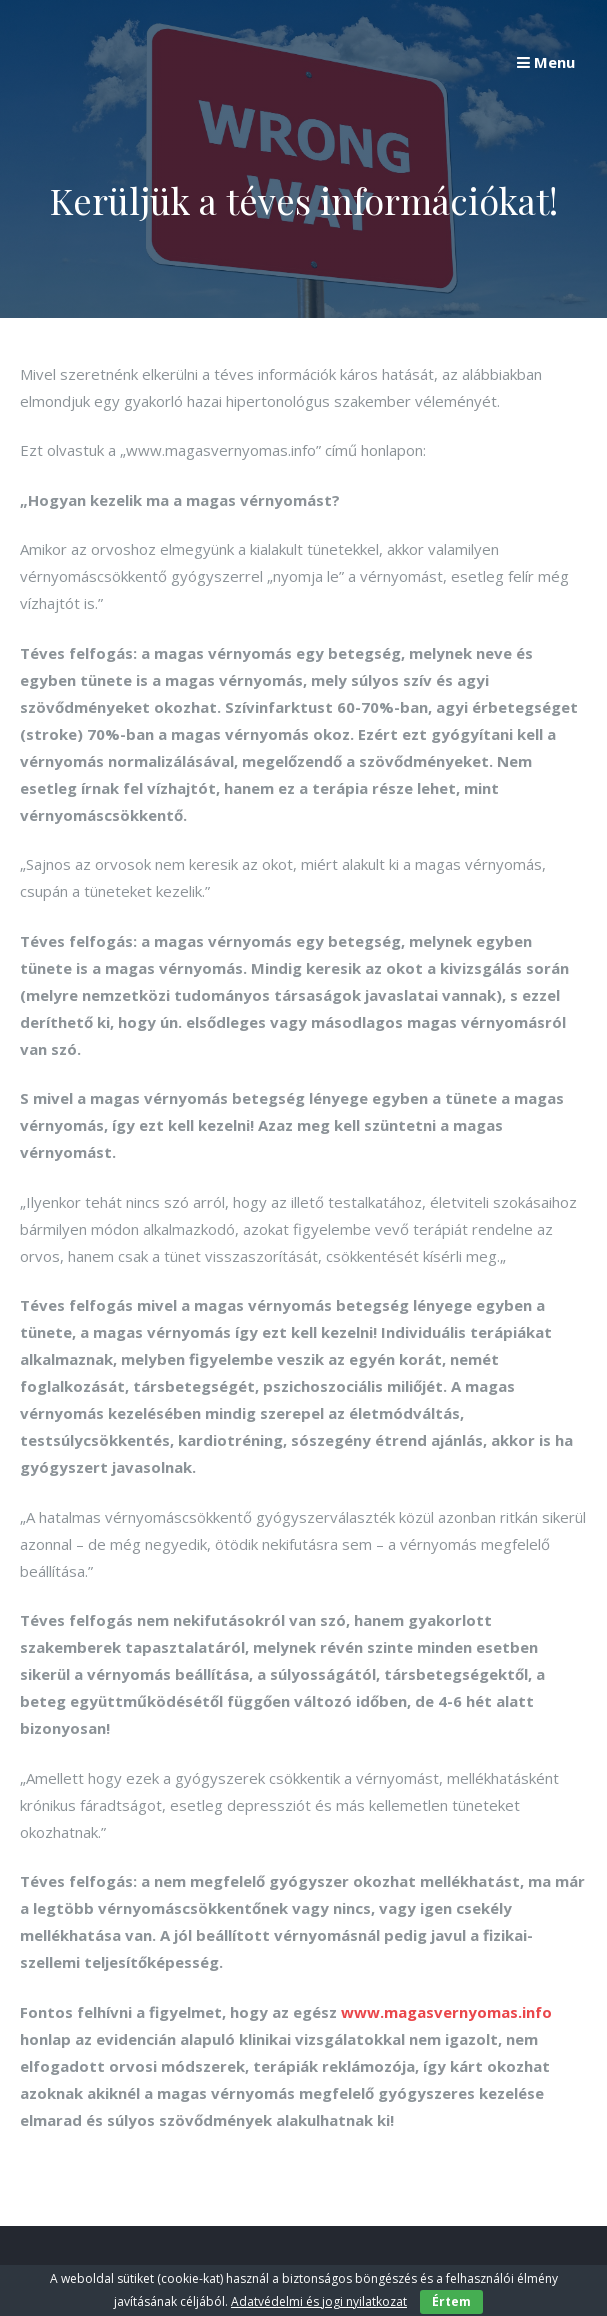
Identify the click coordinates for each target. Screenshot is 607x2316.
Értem (451, 2301)
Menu (546, 62)
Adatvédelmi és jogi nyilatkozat (319, 2301)
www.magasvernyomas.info (446, 2012)
